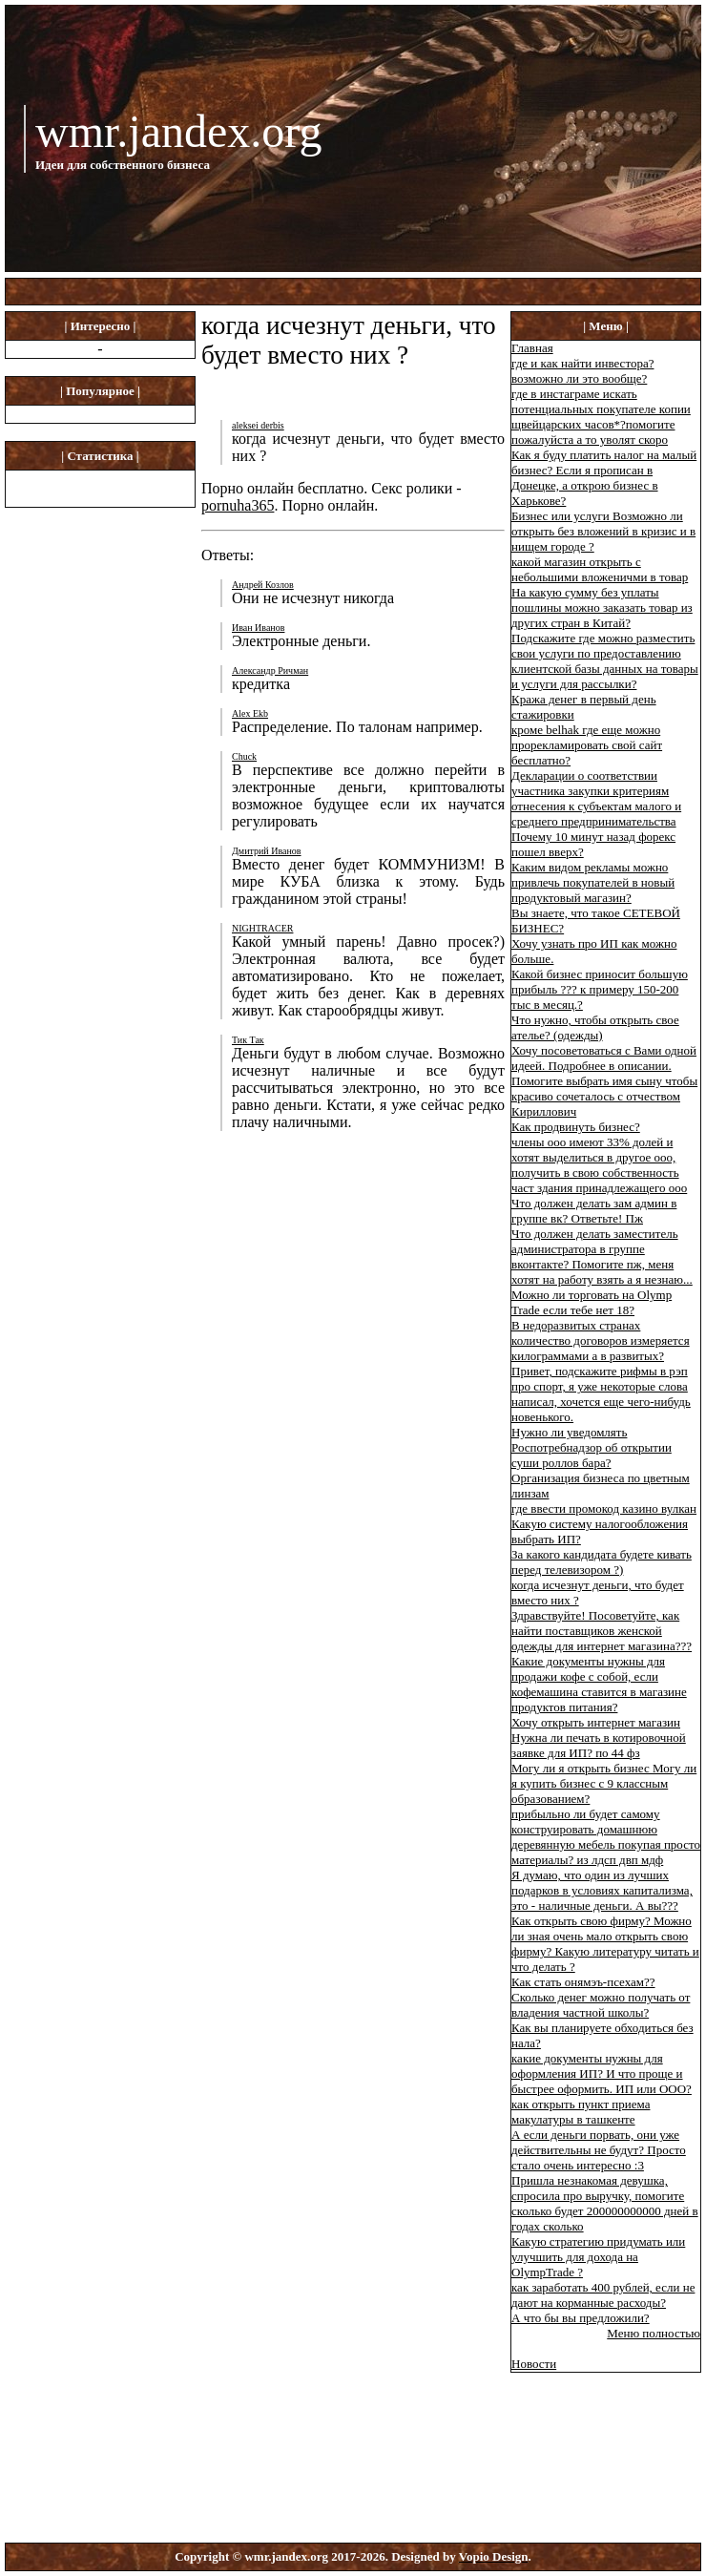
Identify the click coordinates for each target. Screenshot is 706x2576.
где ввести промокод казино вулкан (603, 1508)
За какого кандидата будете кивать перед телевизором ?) (601, 1562)
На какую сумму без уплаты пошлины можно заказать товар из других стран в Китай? (602, 607)
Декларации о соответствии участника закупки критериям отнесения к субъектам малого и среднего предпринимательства (596, 798)
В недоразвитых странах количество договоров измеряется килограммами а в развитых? (600, 1340)
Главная (532, 348)
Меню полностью (653, 2333)
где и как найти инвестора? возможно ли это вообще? (582, 371)
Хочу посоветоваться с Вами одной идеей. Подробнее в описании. (603, 1058)
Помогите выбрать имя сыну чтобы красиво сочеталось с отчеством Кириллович (604, 1096)
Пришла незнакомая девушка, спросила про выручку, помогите (597, 2188)
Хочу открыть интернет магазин (595, 1722)
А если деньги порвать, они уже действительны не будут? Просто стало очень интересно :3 (598, 2149)
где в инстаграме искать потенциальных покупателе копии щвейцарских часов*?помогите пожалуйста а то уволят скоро (601, 417)
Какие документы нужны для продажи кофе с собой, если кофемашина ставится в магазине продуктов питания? (599, 1684)
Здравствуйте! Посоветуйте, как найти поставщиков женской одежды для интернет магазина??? (601, 1630)
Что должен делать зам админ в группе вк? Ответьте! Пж (593, 1210)
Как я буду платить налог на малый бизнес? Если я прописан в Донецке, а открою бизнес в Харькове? (603, 478)
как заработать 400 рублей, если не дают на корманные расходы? (603, 2295)
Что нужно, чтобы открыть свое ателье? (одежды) (595, 1027)
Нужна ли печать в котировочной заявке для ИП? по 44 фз (598, 1745)
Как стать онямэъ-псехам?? (583, 1982)
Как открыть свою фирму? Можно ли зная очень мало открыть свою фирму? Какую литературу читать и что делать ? (605, 1944)
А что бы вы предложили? (580, 2318)
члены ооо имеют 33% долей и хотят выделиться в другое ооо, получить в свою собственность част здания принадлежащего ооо (599, 1165)
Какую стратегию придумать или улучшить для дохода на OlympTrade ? (598, 2256)
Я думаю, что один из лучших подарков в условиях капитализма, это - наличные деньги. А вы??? (602, 1890)
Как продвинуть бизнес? (575, 1127)
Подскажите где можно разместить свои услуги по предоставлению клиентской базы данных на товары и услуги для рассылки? (604, 661)
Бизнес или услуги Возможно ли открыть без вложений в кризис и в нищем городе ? (603, 531)
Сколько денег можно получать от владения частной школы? (600, 2005)
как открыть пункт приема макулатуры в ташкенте (580, 2111)
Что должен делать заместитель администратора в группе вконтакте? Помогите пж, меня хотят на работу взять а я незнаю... (602, 1256)
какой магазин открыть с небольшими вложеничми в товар (599, 569)
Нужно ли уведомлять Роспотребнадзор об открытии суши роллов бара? (591, 1447)
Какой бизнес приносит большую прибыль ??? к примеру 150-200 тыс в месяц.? (599, 989)
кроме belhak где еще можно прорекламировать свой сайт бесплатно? (586, 745)
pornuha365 (237, 505)
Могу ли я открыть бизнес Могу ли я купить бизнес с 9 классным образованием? (603, 1783)
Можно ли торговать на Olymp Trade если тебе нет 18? (591, 1302)
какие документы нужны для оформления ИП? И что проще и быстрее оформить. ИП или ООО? (601, 2073)
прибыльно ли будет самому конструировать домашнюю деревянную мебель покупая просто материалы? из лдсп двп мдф (605, 1837)
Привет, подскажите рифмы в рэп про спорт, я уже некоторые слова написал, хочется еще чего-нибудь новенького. (601, 1394)
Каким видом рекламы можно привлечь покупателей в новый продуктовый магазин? (593, 882)
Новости (533, 2363)
